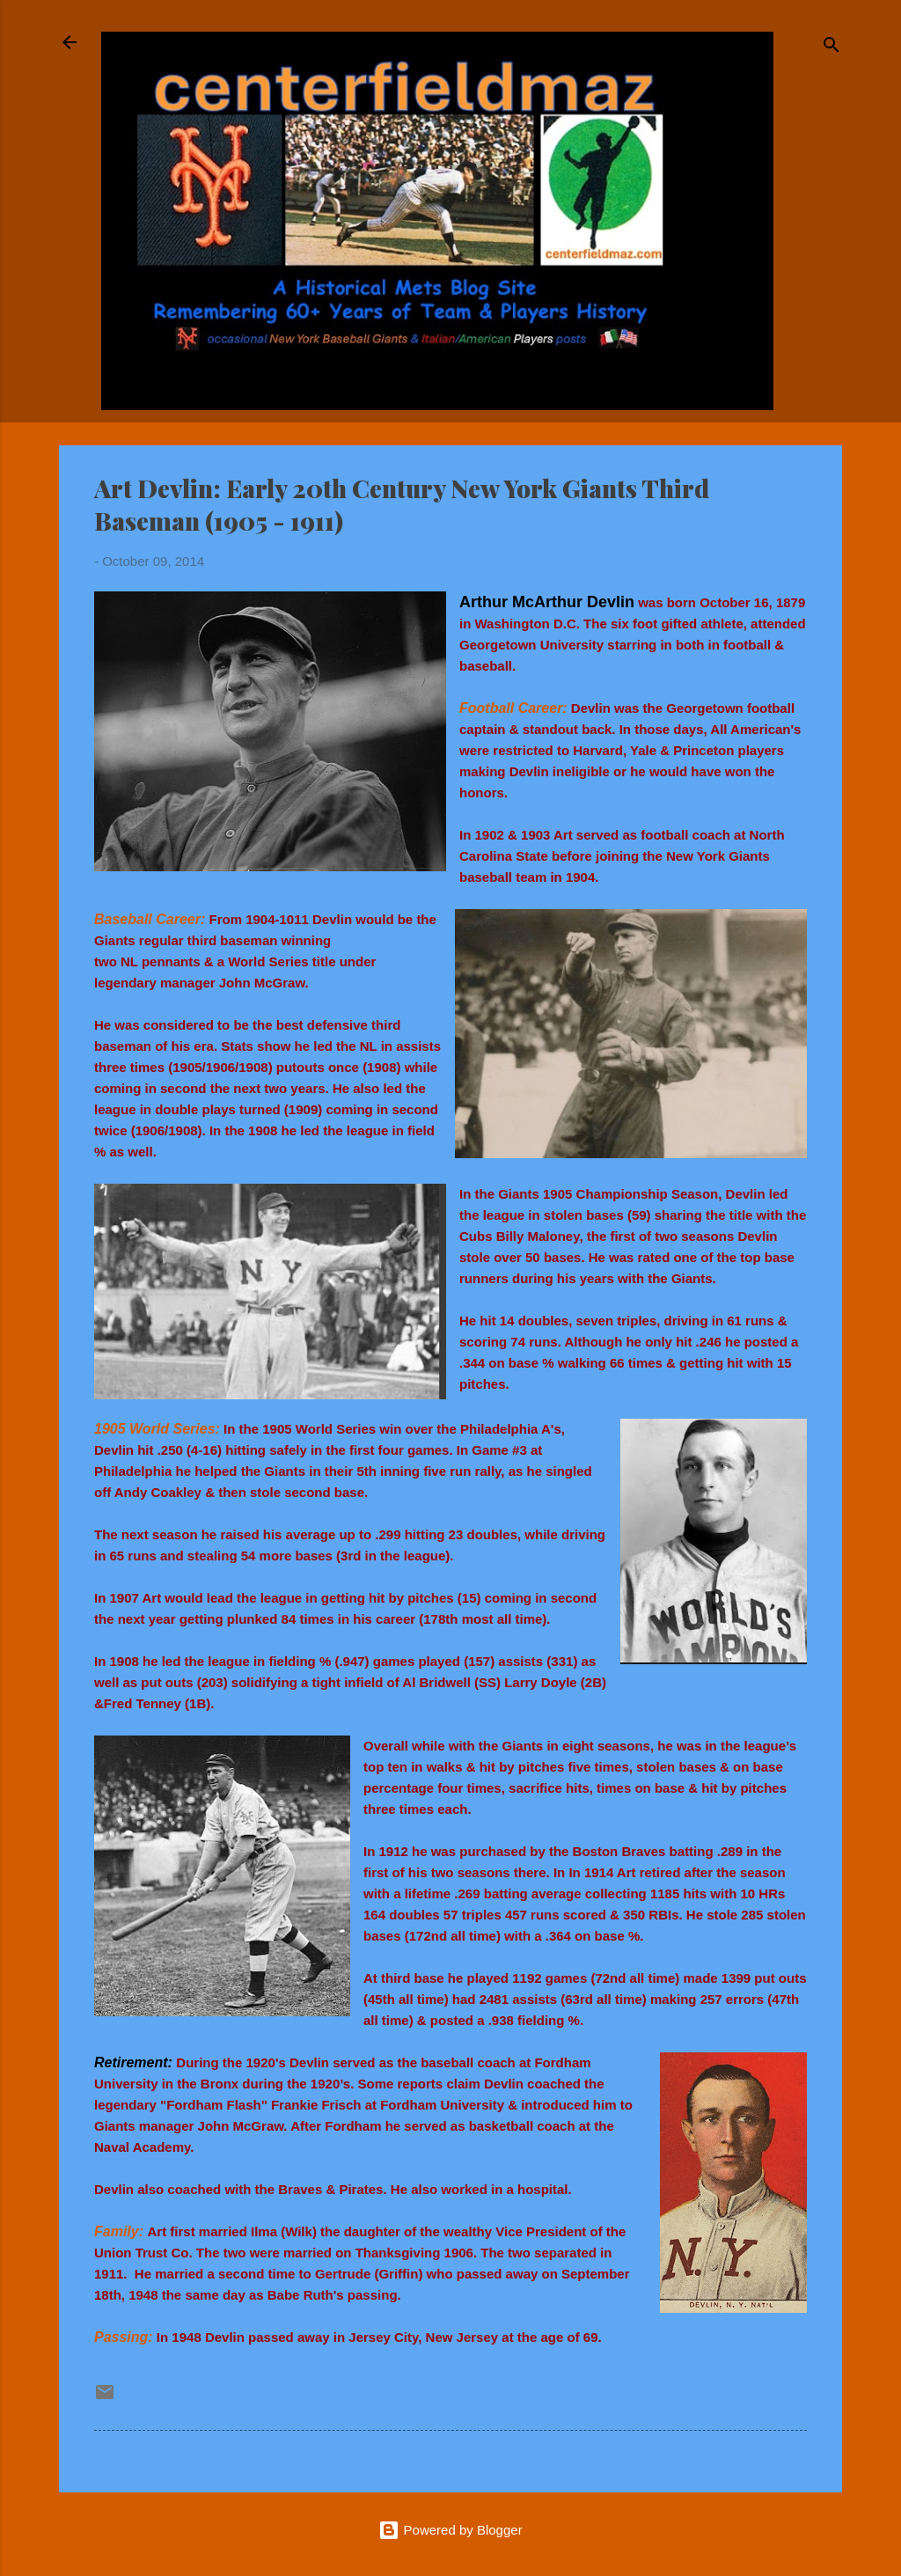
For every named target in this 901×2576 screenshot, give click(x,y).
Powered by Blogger (450, 2529)
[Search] (831, 48)
